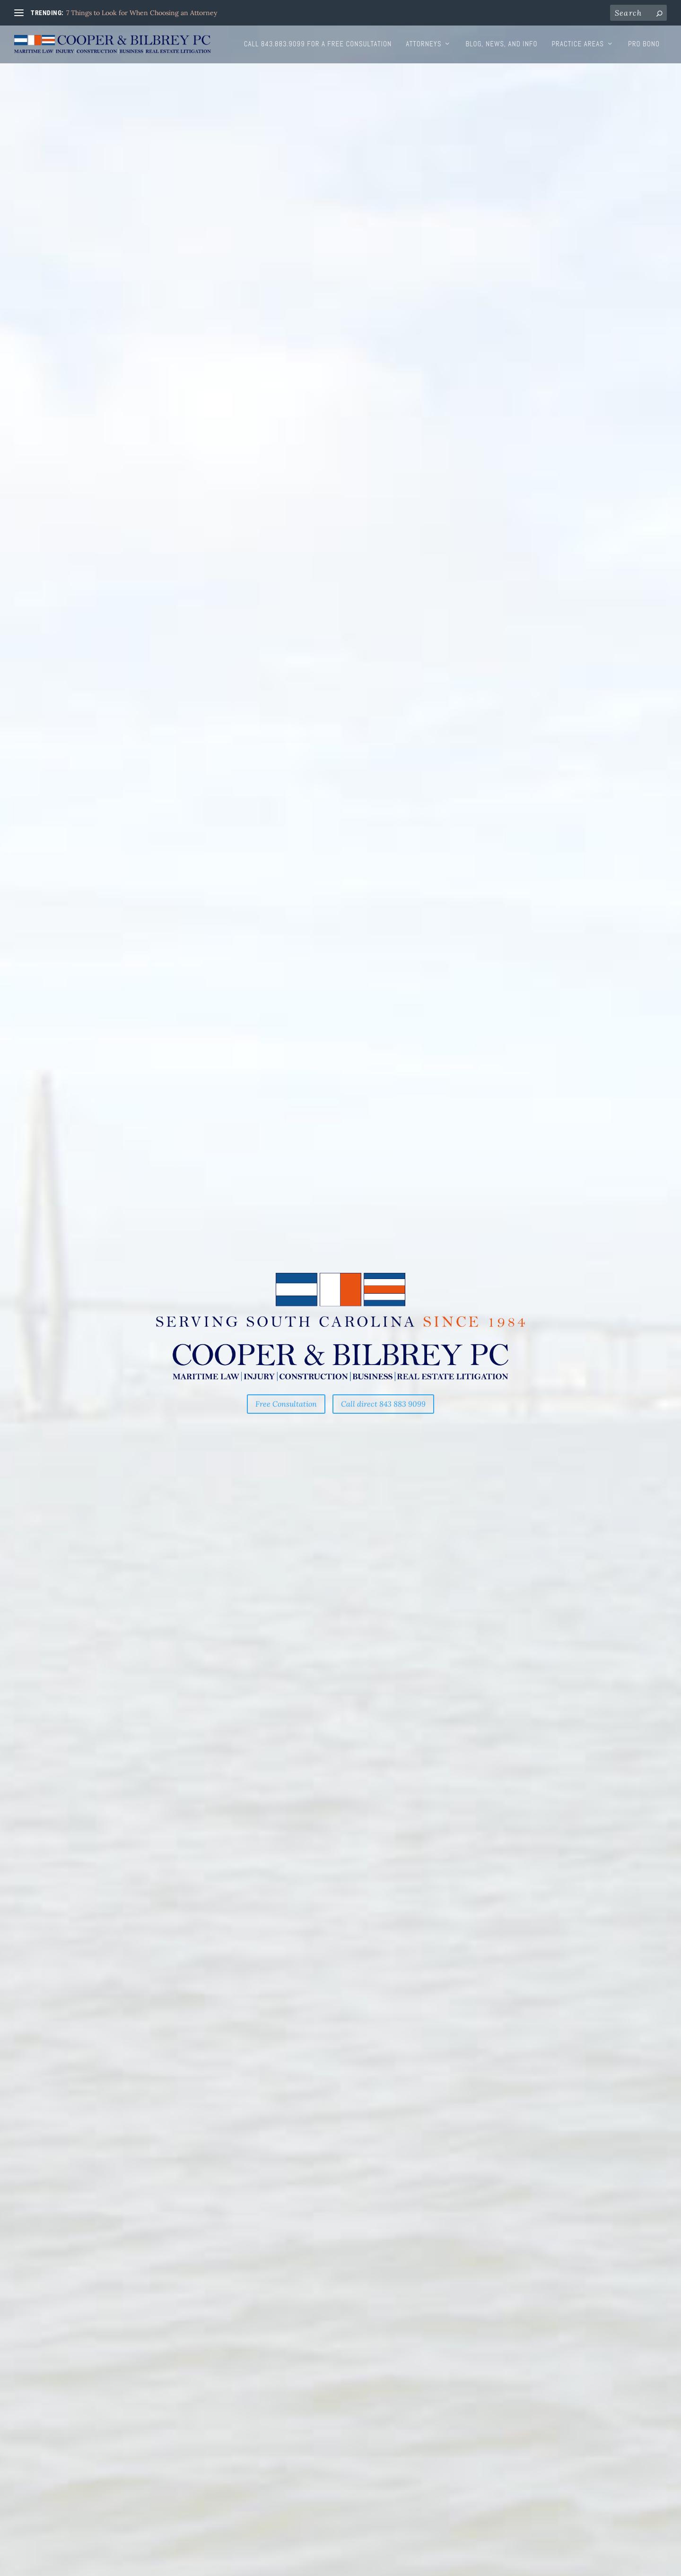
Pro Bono (644, 44)
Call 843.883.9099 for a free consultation (318, 44)
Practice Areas (577, 44)
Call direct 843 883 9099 (383, 1404)
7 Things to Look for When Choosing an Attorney (141, 13)
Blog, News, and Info (501, 44)
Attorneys (423, 44)
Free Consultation (286, 1404)
